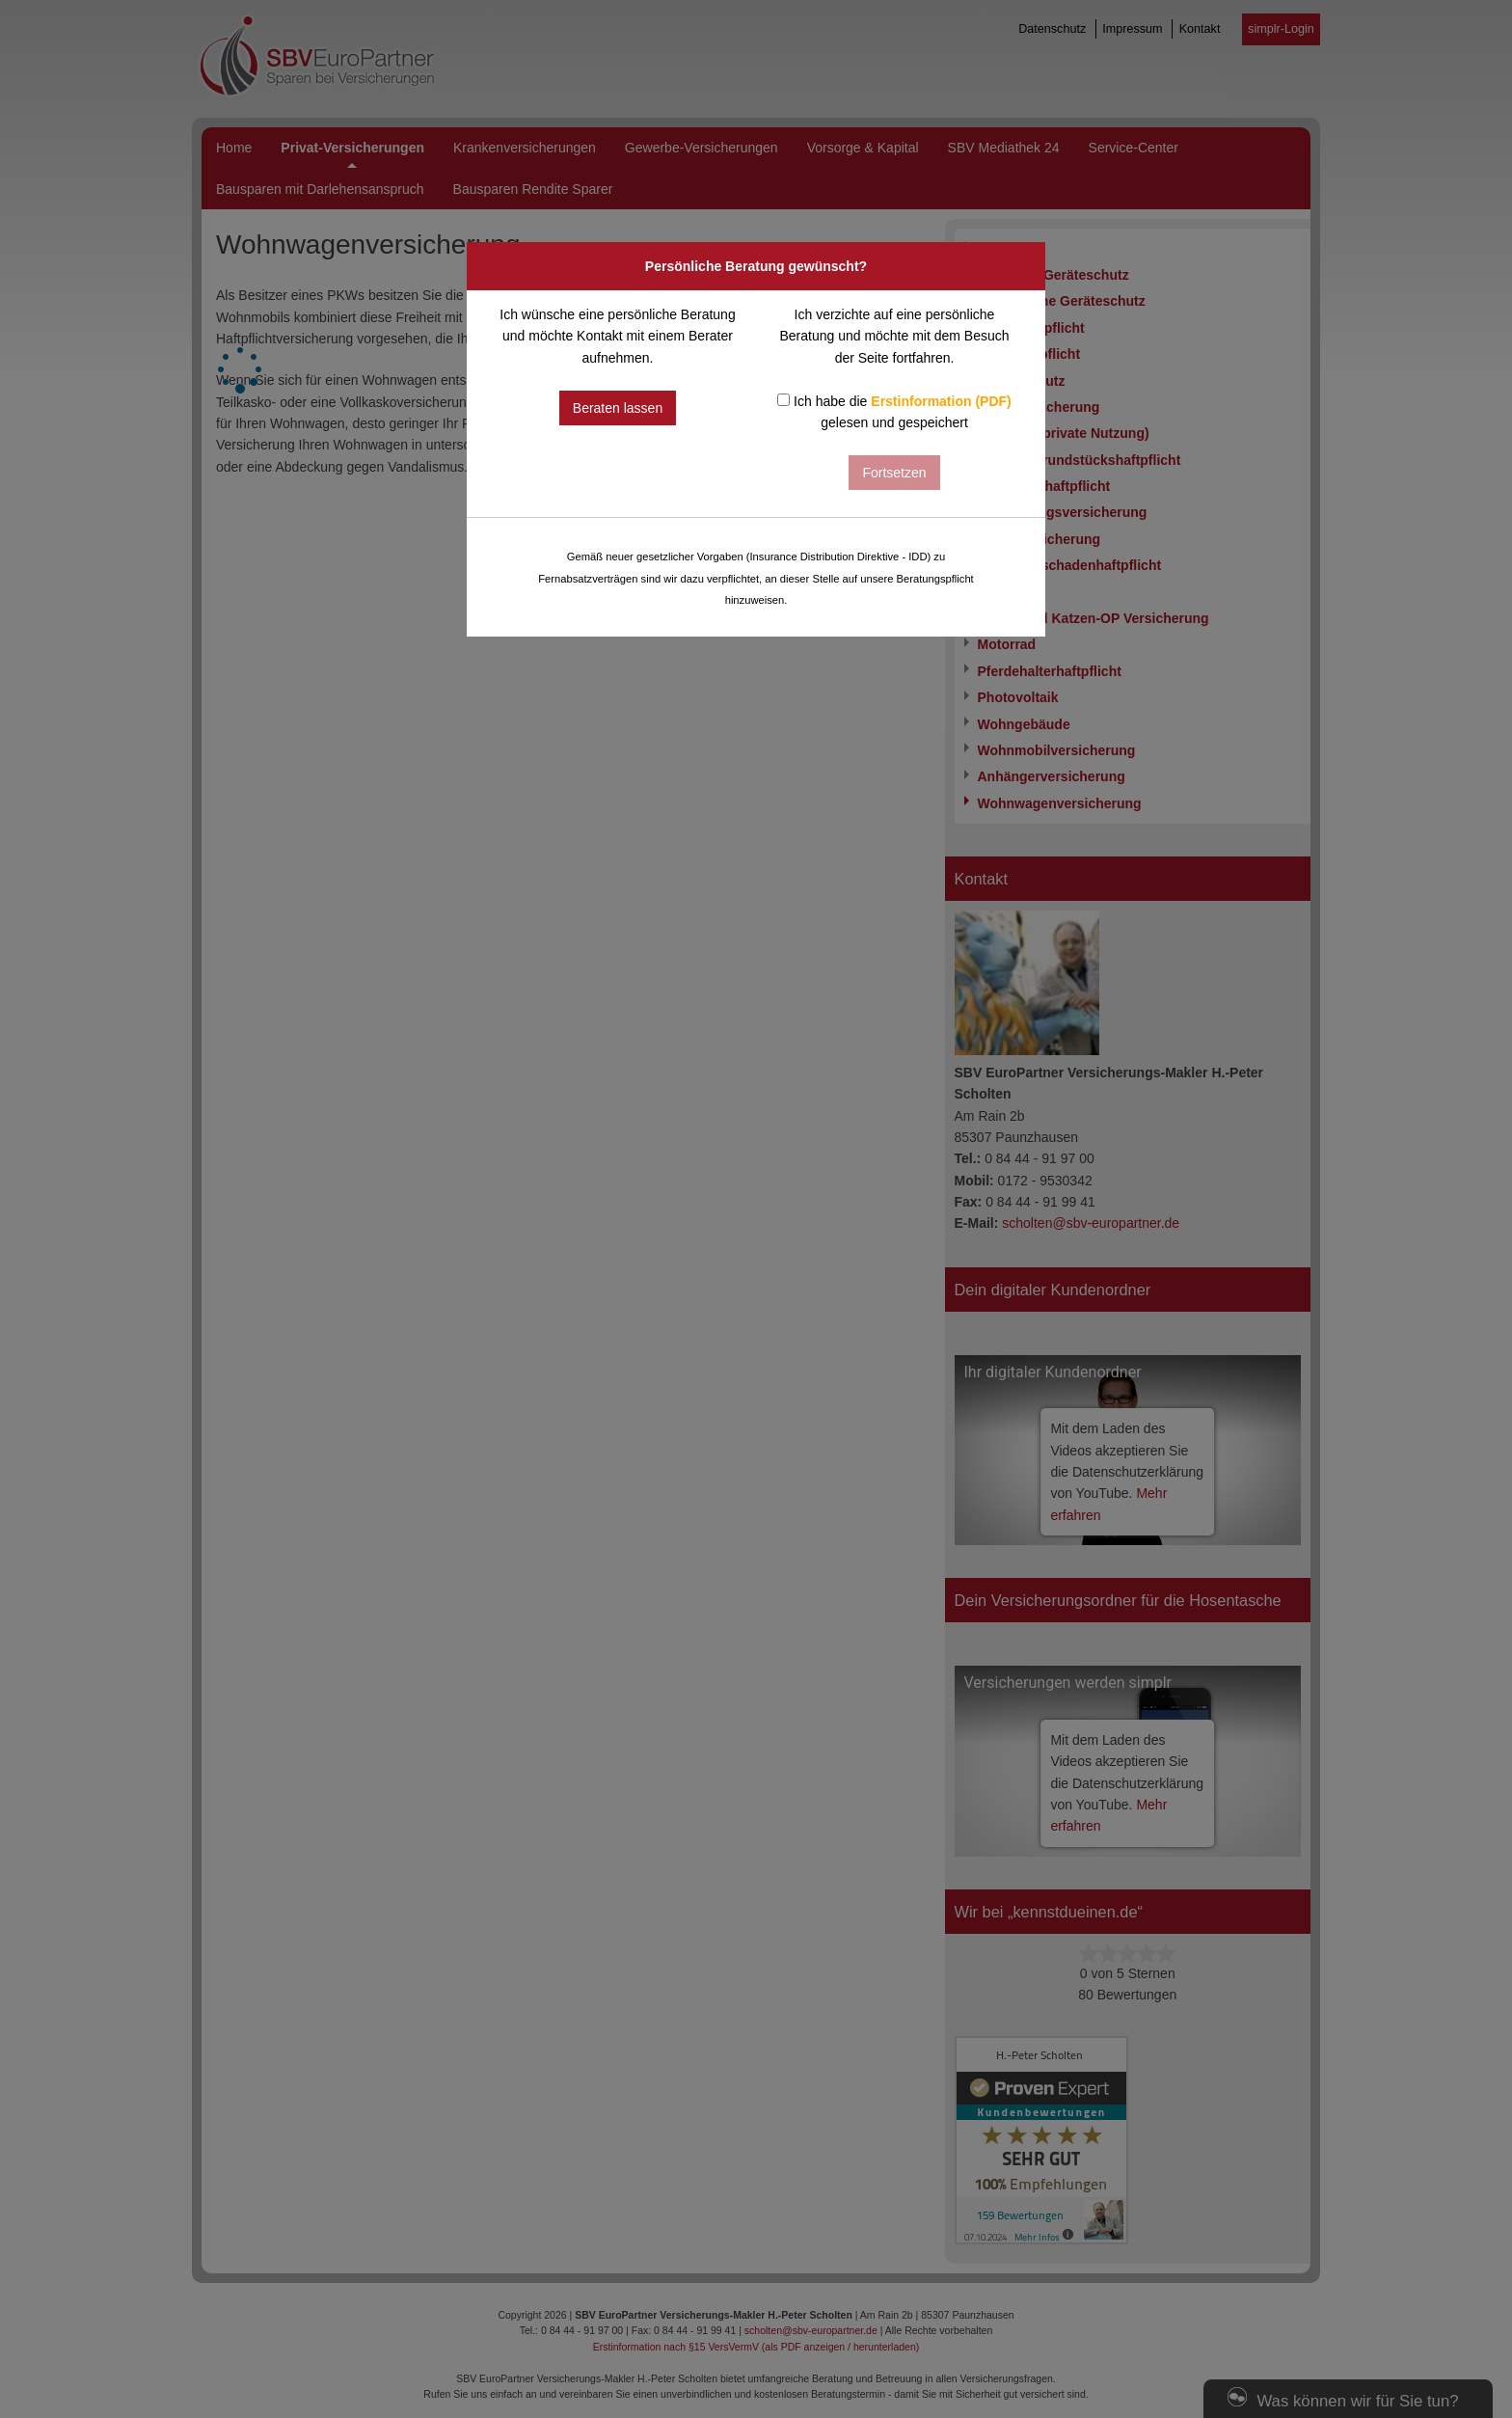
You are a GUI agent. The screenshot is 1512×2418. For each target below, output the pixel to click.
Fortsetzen (894, 472)
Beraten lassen (617, 408)
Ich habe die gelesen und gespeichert (894, 412)
